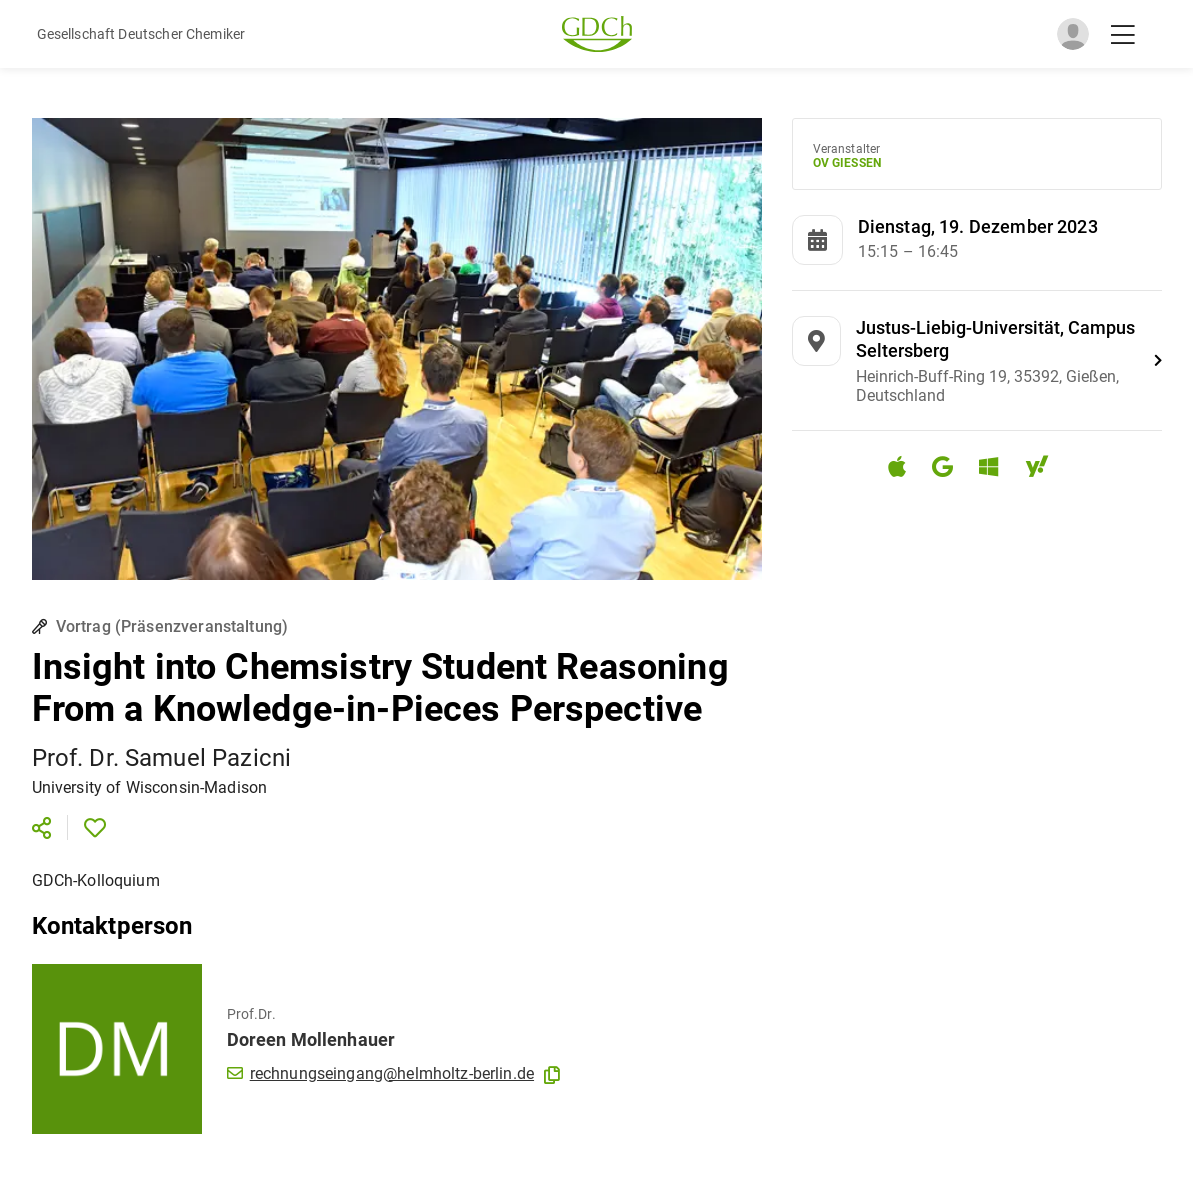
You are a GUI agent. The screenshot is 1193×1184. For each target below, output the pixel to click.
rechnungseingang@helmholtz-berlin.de (381, 1073)
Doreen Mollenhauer (311, 1039)
